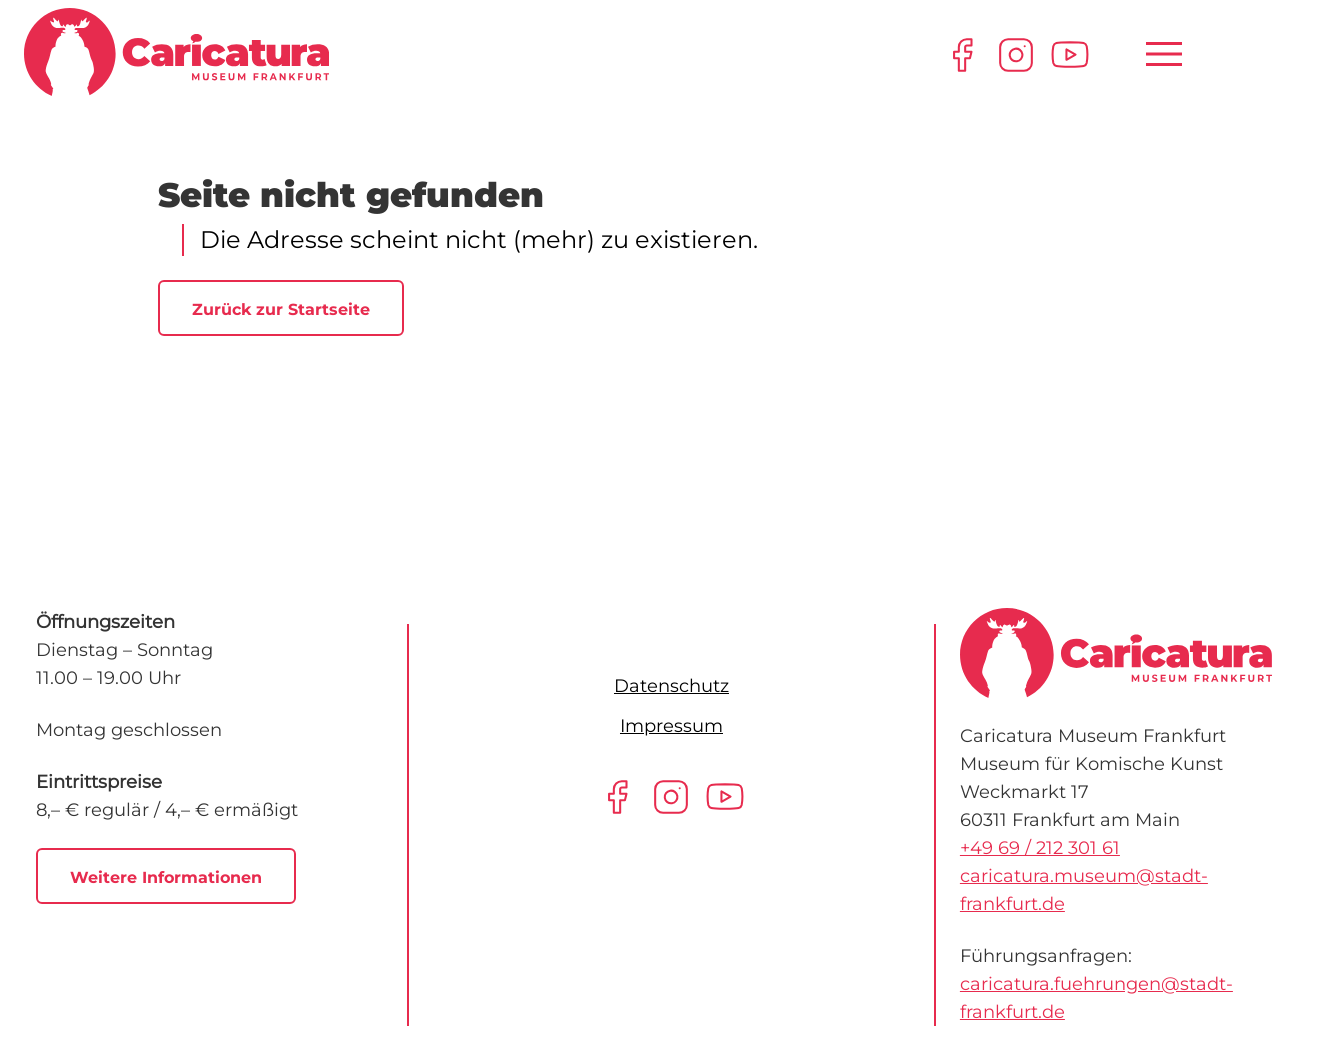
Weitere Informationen (166, 877)
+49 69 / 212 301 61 (1040, 848)
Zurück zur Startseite (281, 309)
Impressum (671, 726)
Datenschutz (671, 686)
